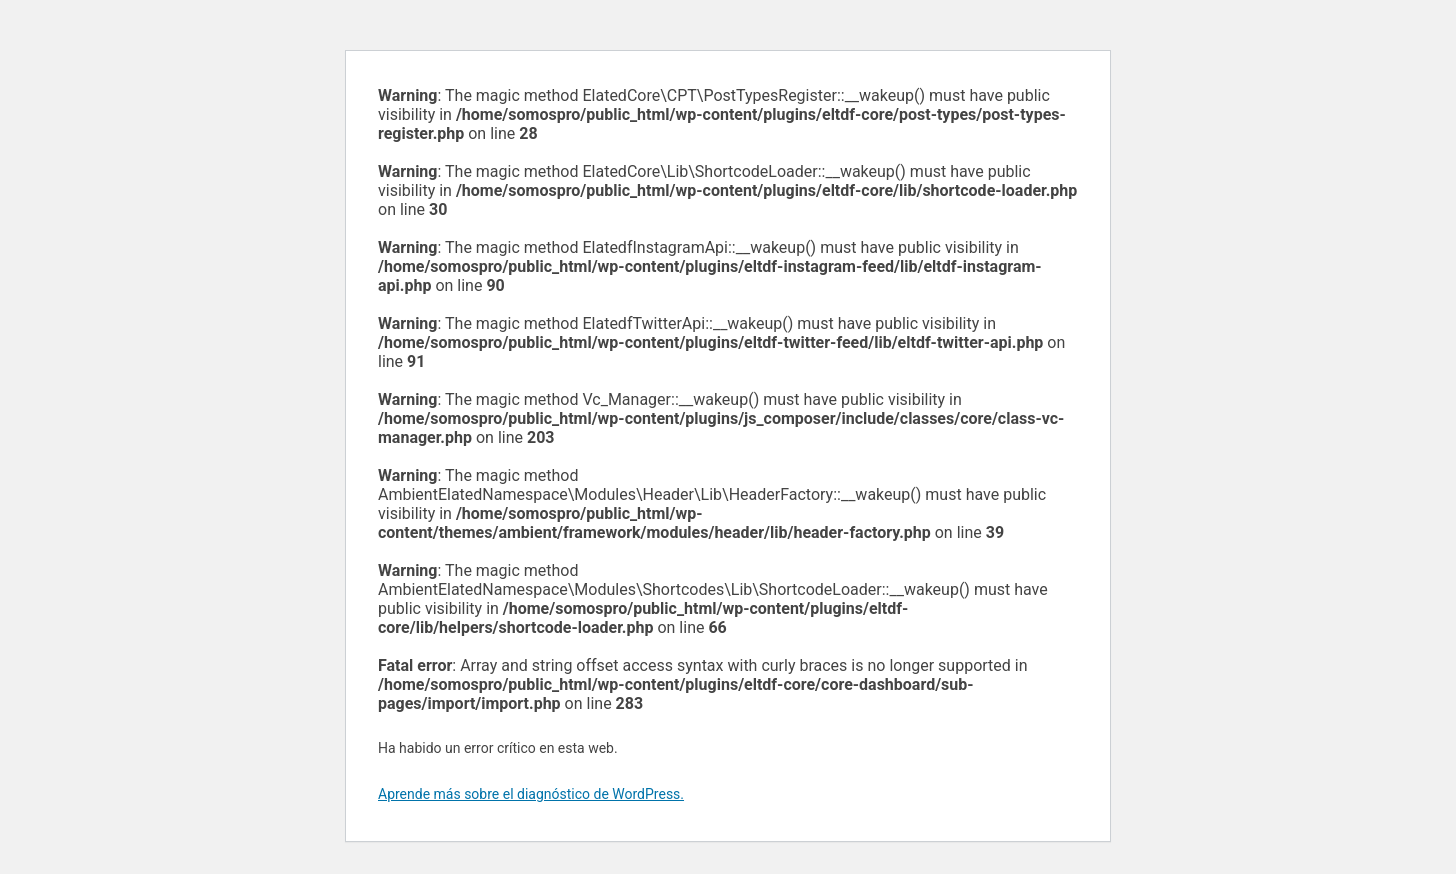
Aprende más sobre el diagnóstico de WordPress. (531, 794)
